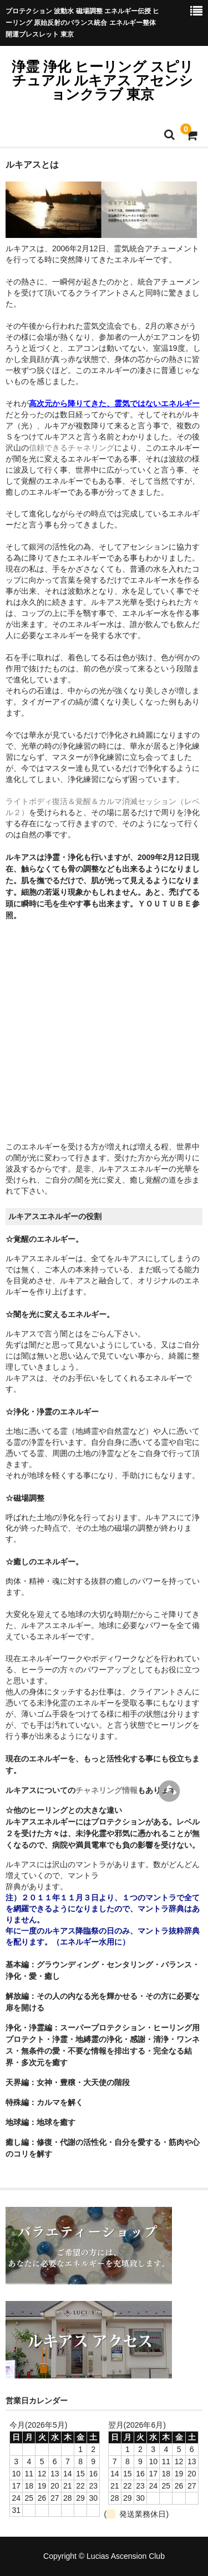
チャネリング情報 (106, 1790)
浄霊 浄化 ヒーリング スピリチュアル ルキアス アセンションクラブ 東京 (103, 80)
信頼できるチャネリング (71, 447)
